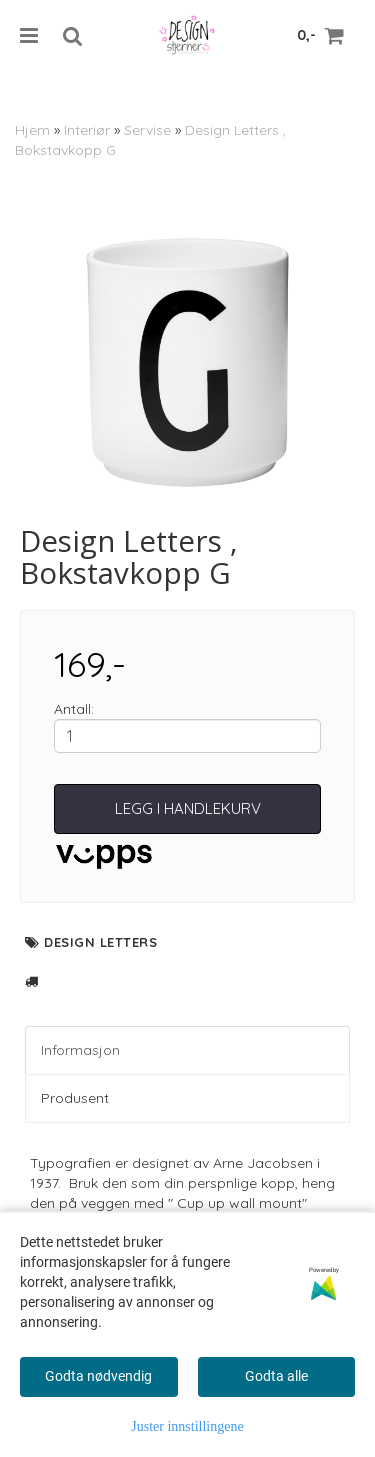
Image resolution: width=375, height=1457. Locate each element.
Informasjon (80, 1050)
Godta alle (276, 1376)
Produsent (75, 1098)
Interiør (87, 130)
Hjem (32, 130)
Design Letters (100, 942)
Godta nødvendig (98, 1376)
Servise (147, 130)
